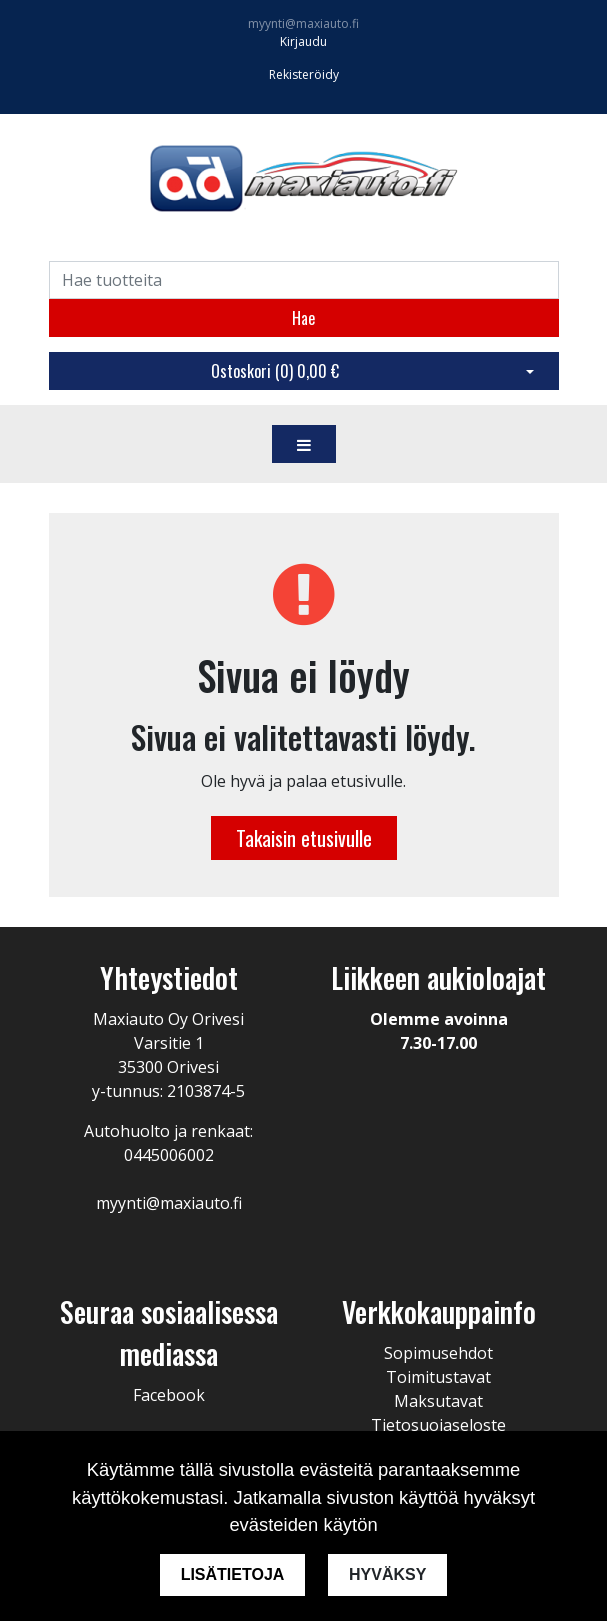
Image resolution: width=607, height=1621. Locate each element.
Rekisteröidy (304, 74)
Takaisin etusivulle (304, 838)
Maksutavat (438, 1401)
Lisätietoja (232, 1574)
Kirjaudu (303, 41)
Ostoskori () (275, 371)
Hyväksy (388, 1574)
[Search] (304, 280)
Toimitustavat (438, 1377)
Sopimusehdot (438, 1353)
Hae (303, 318)
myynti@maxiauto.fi (303, 23)
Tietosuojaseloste (438, 1425)
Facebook (169, 1395)
